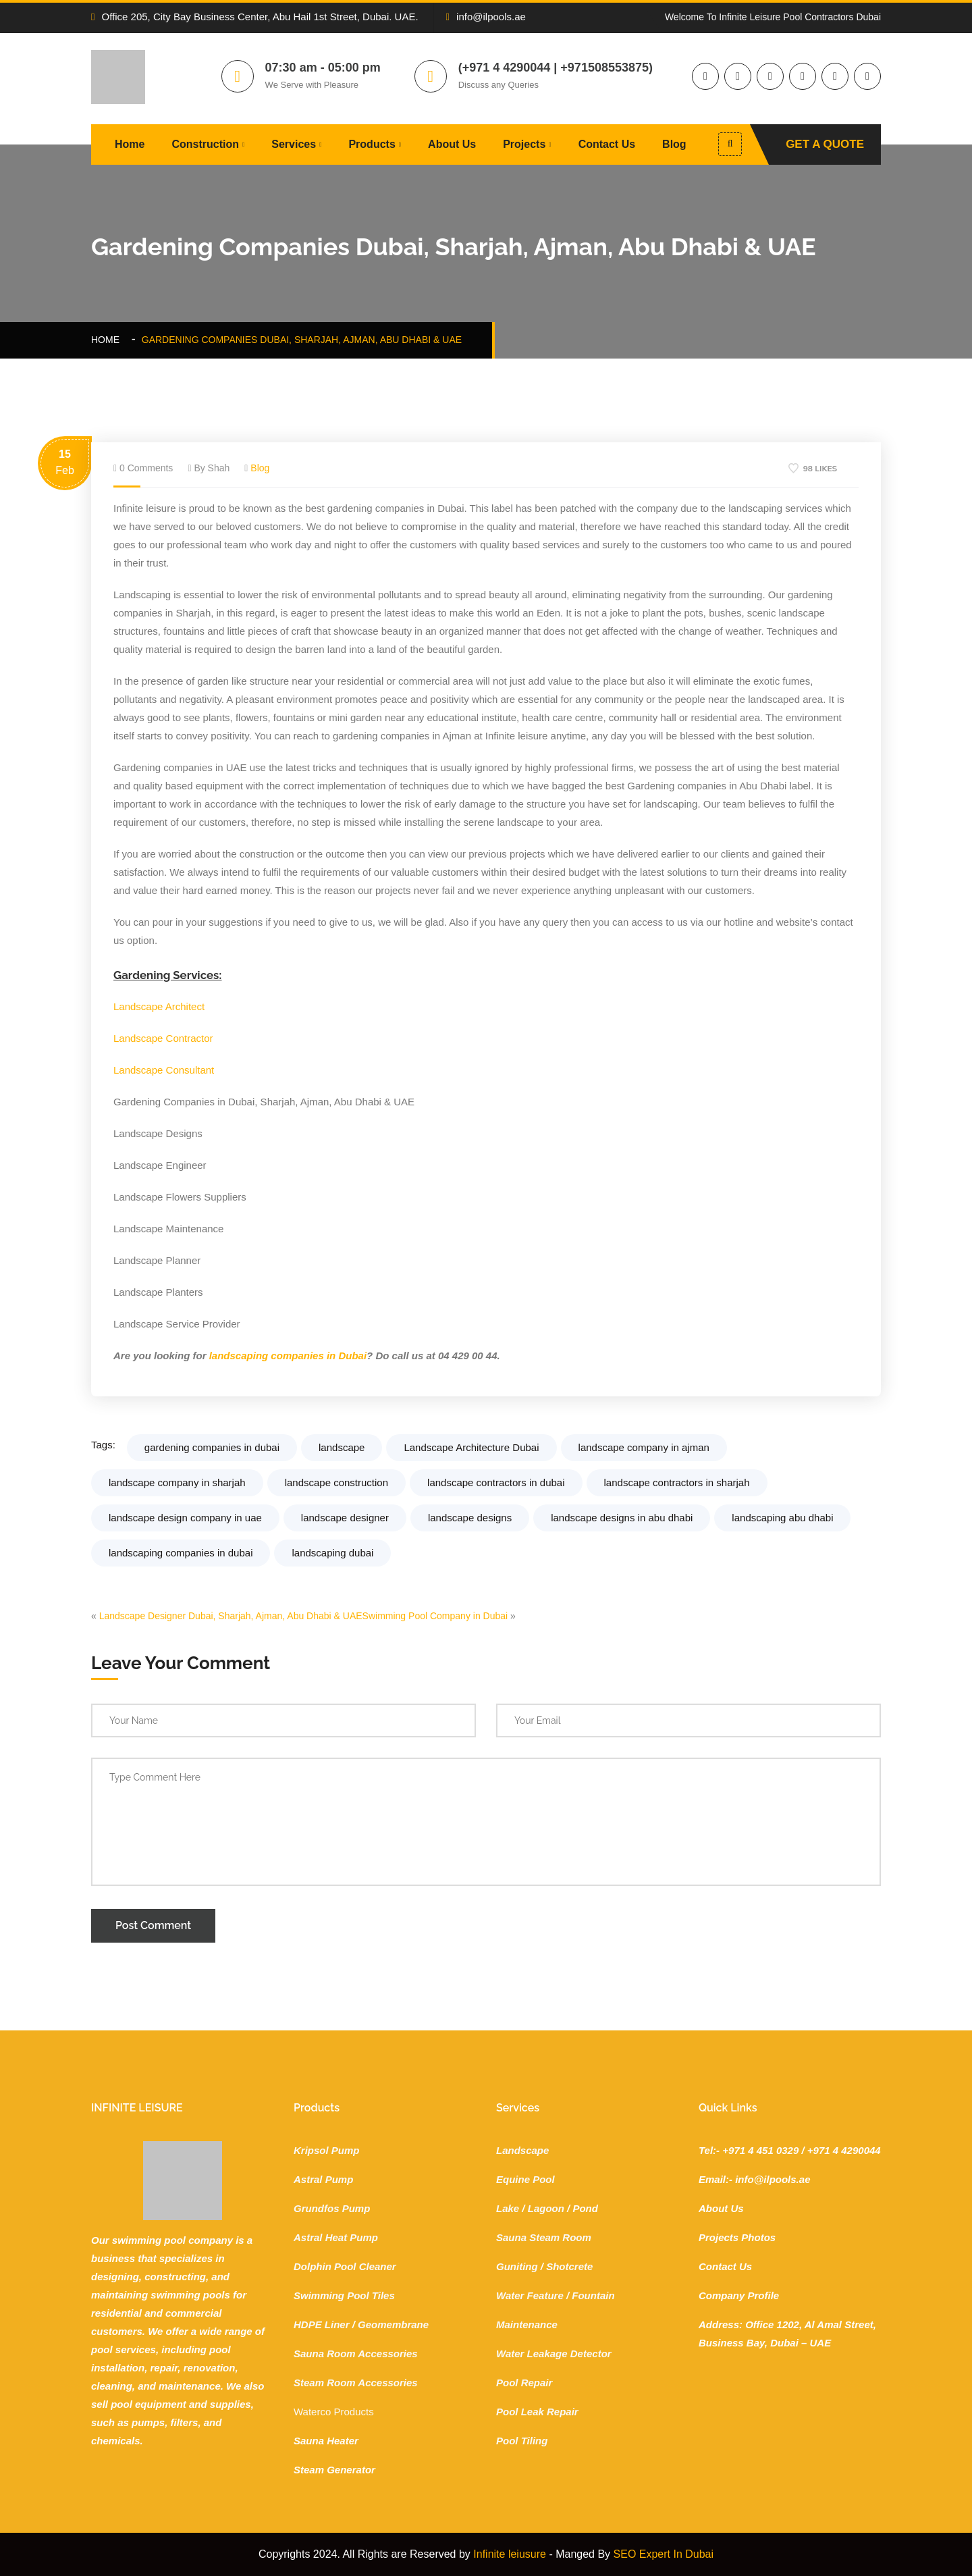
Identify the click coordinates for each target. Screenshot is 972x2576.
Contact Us (606, 144)
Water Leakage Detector (554, 2353)
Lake (507, 2208)
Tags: (103, 1444)
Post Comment (153, 1925)
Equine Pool (525, 2179)
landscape (341, 1447)
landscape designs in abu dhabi (622, 1517)
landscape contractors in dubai (495, 1482)
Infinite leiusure (509, 2554)
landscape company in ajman (643, 1447)
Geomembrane (393, 2324)
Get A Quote (825, 144)
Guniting (517, 2266)
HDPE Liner (322, 2324)
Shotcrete (569, 2266)
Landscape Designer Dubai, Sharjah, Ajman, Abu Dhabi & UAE (230, 1615)
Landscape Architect (159, 1006)
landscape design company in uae (185, 1517)
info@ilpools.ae (486, 16)
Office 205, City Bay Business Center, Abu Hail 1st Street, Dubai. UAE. (254, 16)
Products (371, 144)
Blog (674, 144)
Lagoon (546, 2208)
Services (293, 144)
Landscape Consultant (163, 1070)
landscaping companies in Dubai (288, 1355)
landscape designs (470, 1517)
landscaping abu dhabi (782, 1517)
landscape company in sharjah (177, 1482)
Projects (524, 144)
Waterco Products (334, 2411)
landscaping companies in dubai (180, 1552)
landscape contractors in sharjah (677, 1482)
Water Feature (530, 2295)
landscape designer (345, 1517)
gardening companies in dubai (211, 1447)
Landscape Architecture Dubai (471, 1447)
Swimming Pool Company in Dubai (435, 1615)
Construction (205, 144)
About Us (452, 144)
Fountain (593, 2295)
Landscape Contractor (163, 1038)
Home (129, 144)
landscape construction (336, 1482)
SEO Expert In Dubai (664, 2554)
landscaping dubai (332, 1552)
